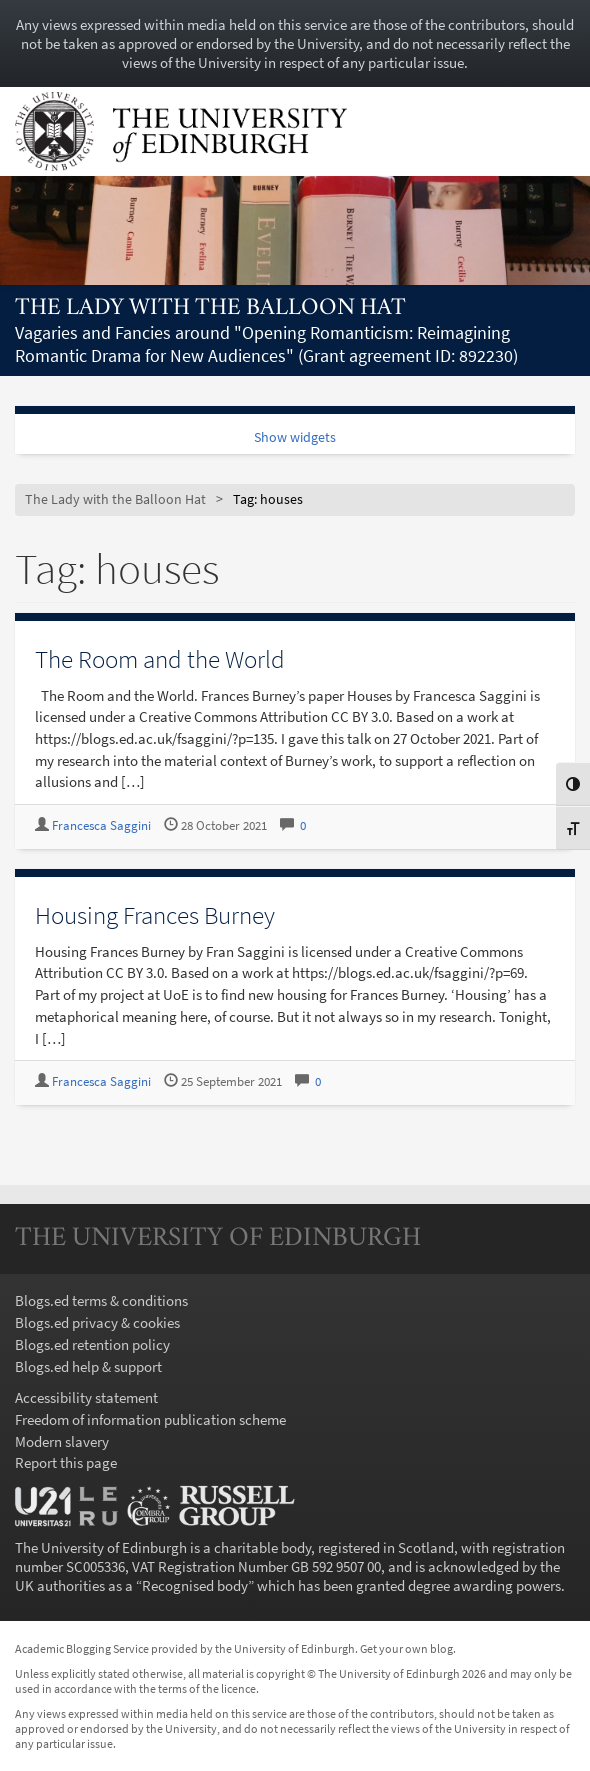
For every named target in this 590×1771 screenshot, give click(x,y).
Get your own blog (406, 1648)
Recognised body (195, 1585)
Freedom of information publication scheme (150, 1419)
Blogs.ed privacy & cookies (97, 1322)
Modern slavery (62, 1441)
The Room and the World (160, 659)
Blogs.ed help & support (88, 1366)
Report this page (66, 1462)
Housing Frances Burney (155, 915)
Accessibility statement (86, 1397)
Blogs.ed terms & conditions (101, 1300)
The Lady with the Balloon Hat (210, 308)
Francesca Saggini (101, 825)
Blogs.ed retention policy (92, 1344)
